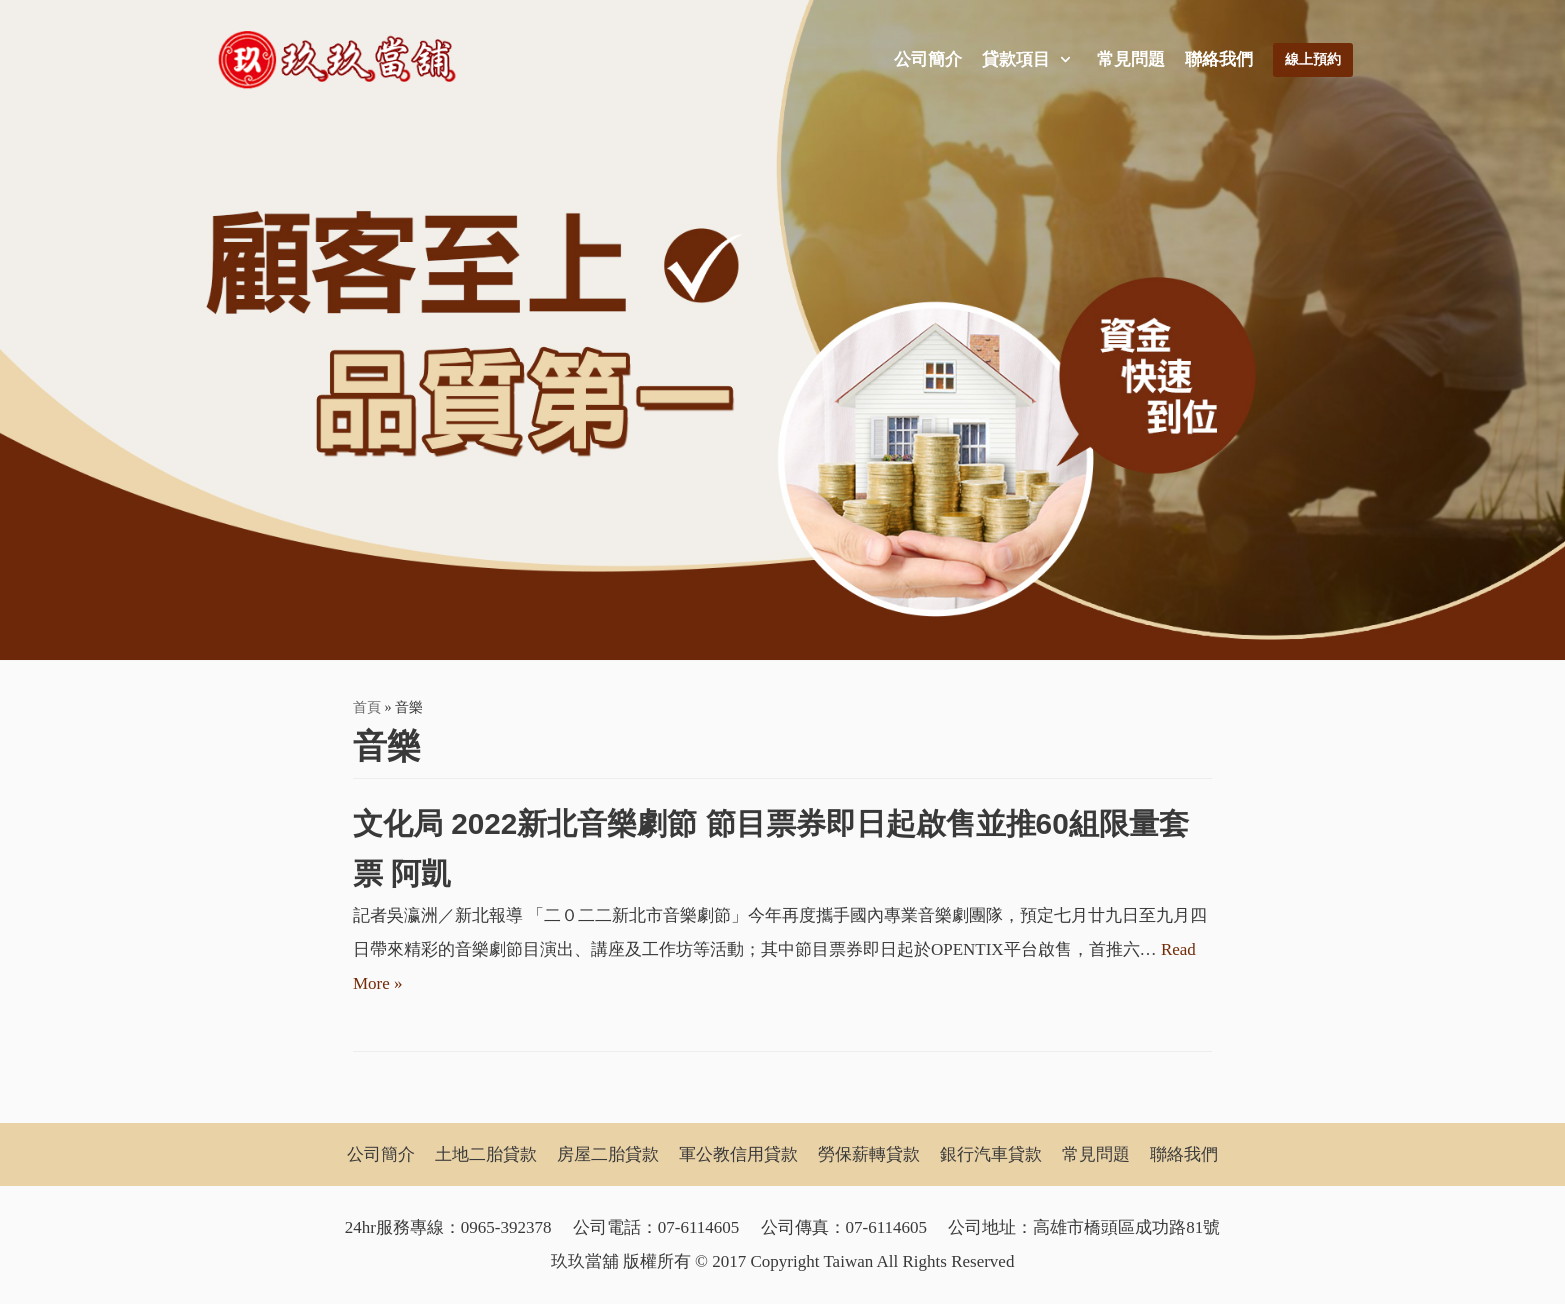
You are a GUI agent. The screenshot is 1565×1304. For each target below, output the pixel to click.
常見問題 (1131, 59)
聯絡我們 (1219, 59)
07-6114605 (699, 1227)
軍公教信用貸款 (738, 1154)
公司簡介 (928, 59)
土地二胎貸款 (486, 1154)
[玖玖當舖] (343, 60)
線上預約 (1313, 59)
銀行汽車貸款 (991, 1154)
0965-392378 (506, 1227)
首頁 (367, 707)
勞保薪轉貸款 (869, 1154)
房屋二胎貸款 (608, 1154)
